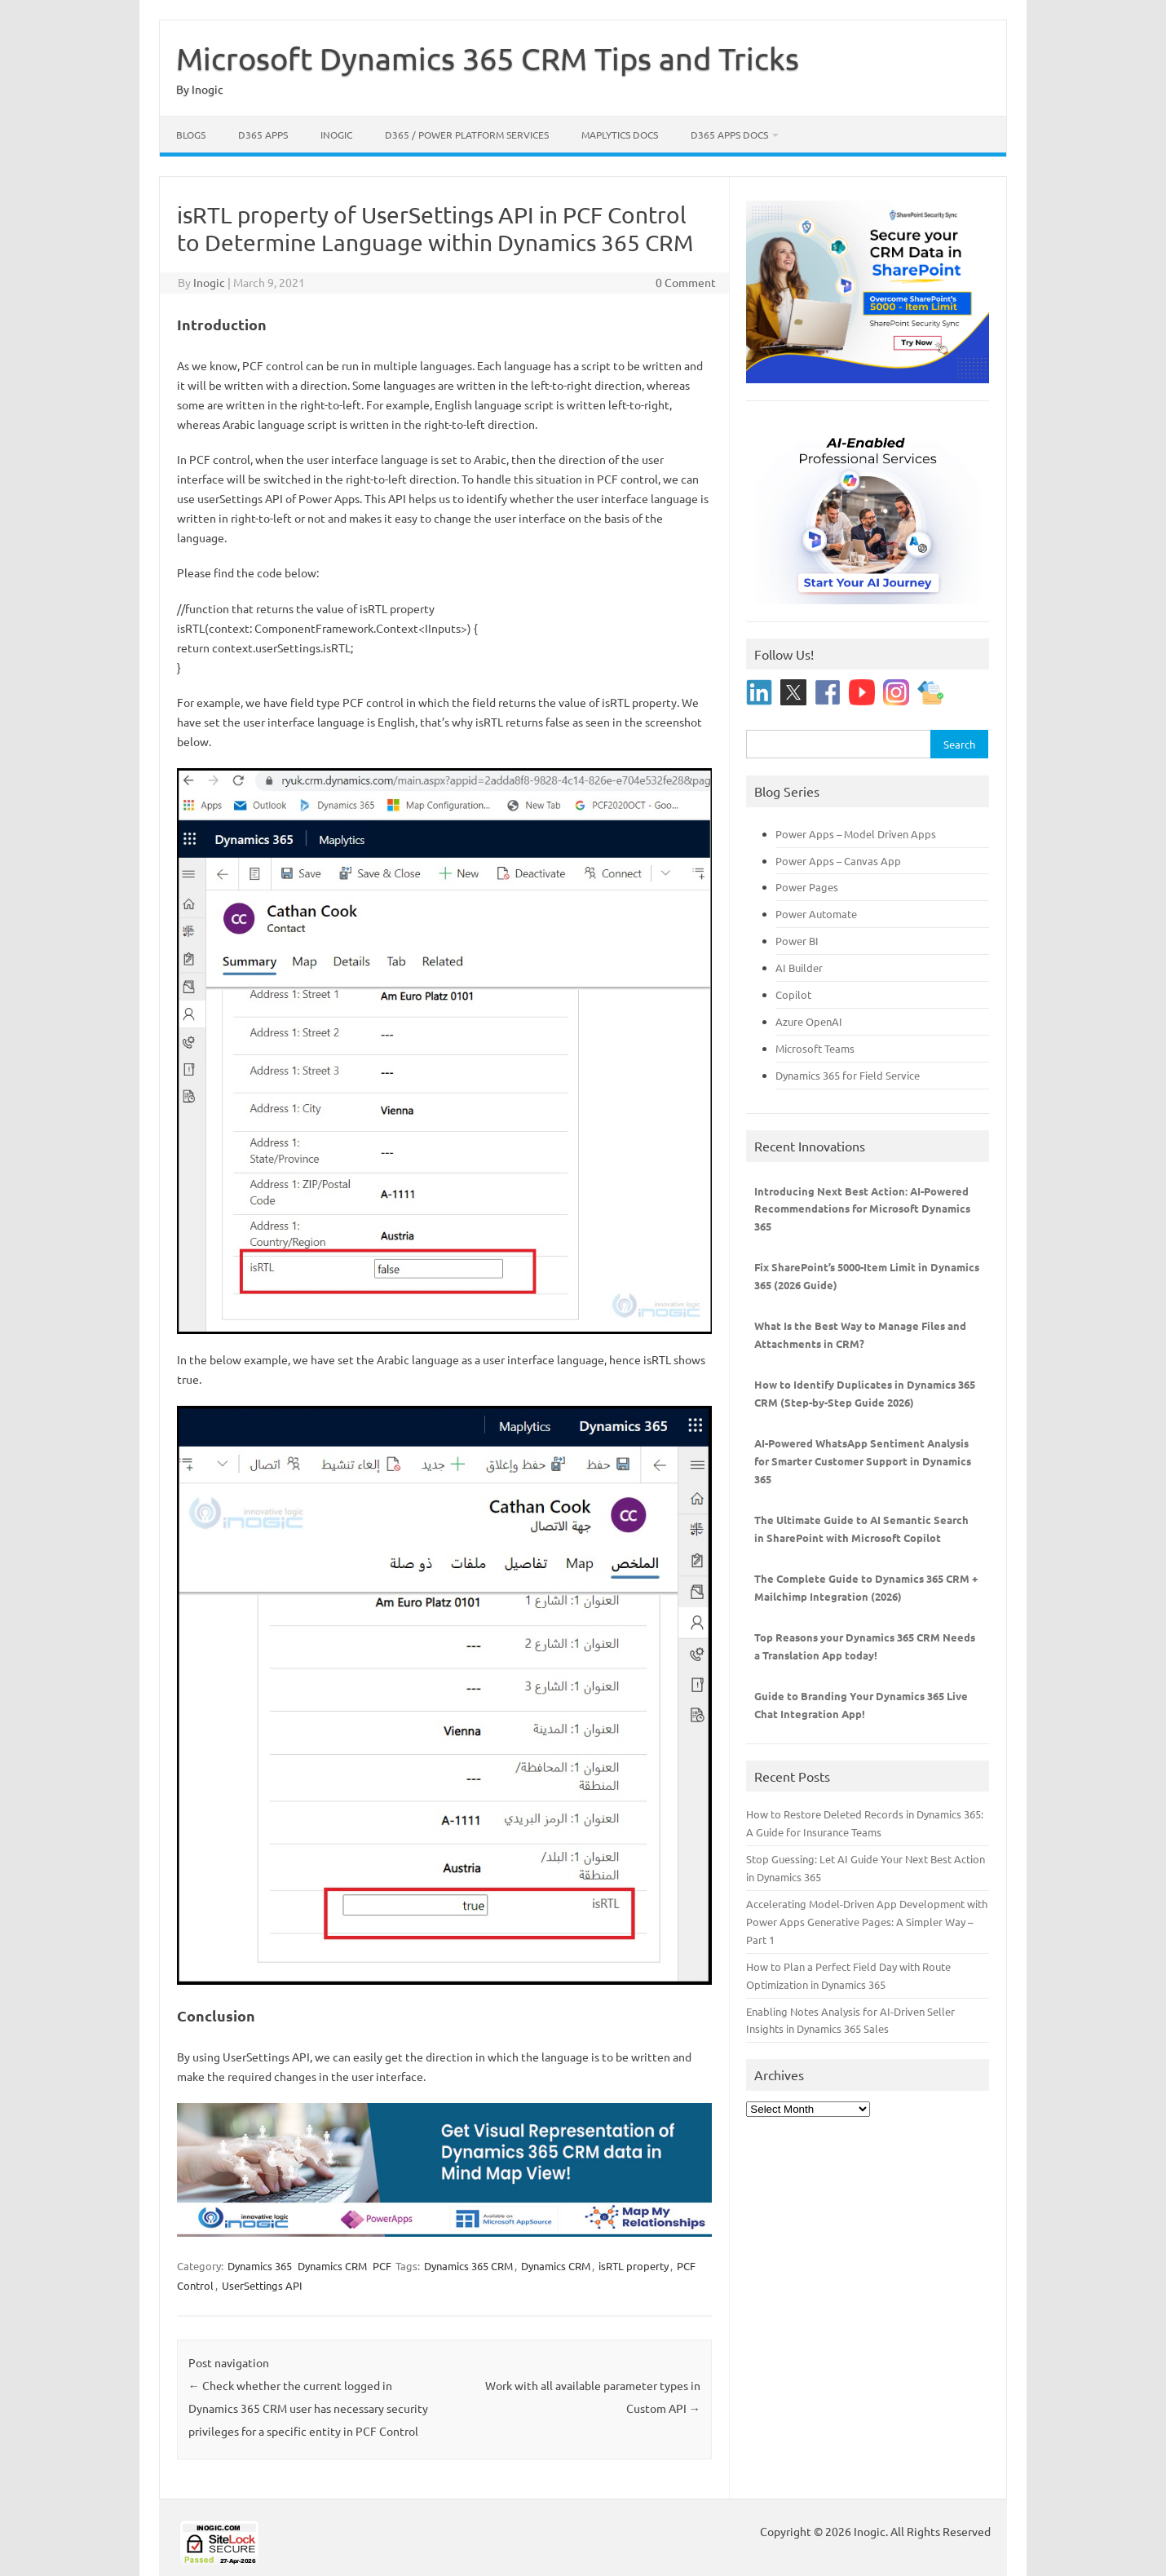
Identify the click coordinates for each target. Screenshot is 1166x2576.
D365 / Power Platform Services (467, 134)
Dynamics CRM (332, 2266)
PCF (382, 2266)
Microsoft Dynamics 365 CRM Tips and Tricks (487, 58)
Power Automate (816, 914)
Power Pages (806, 887)
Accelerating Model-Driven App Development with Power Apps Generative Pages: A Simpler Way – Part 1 (866, 1921)
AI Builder (799, 967)
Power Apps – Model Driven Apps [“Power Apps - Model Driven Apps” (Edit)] (855, 834)
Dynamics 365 (259, 2266)
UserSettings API (262, 2285)
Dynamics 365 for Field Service (847, 1075)
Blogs (190, 134)
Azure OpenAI (808, 1021)
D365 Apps (263, 134)
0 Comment (686, 282)
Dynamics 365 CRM (468, 2266)
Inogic (336, 134)
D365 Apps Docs (729, 134)
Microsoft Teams (815, 1048)
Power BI (797, 941)
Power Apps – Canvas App (838, 861)
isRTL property (633, 2266)
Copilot (793, 994)
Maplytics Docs (619, 134)
